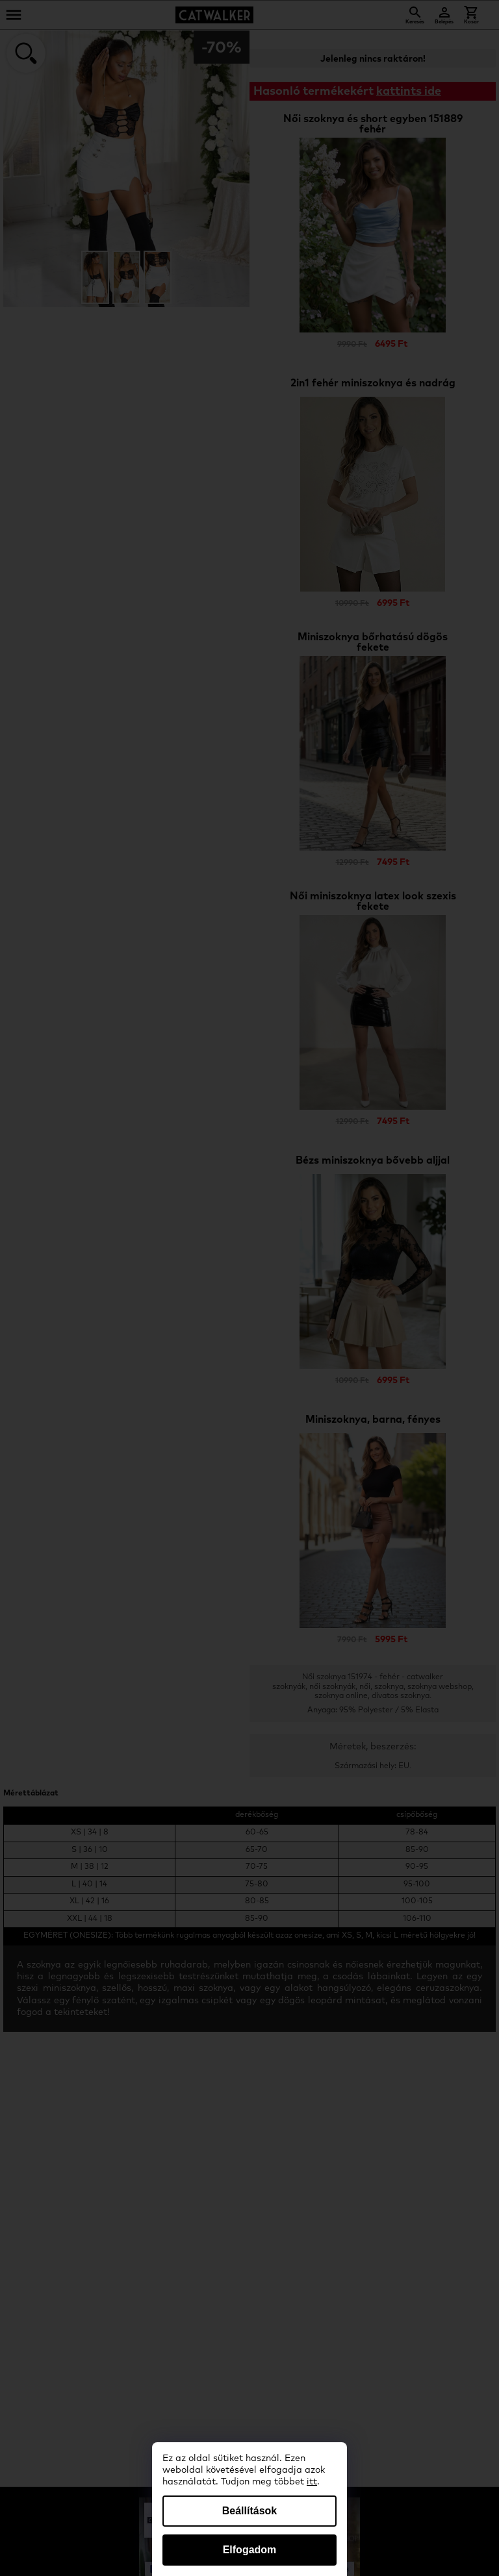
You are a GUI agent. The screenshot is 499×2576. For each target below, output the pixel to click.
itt (312, 2481)
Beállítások (249, 2510)
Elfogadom (250, 2549)
